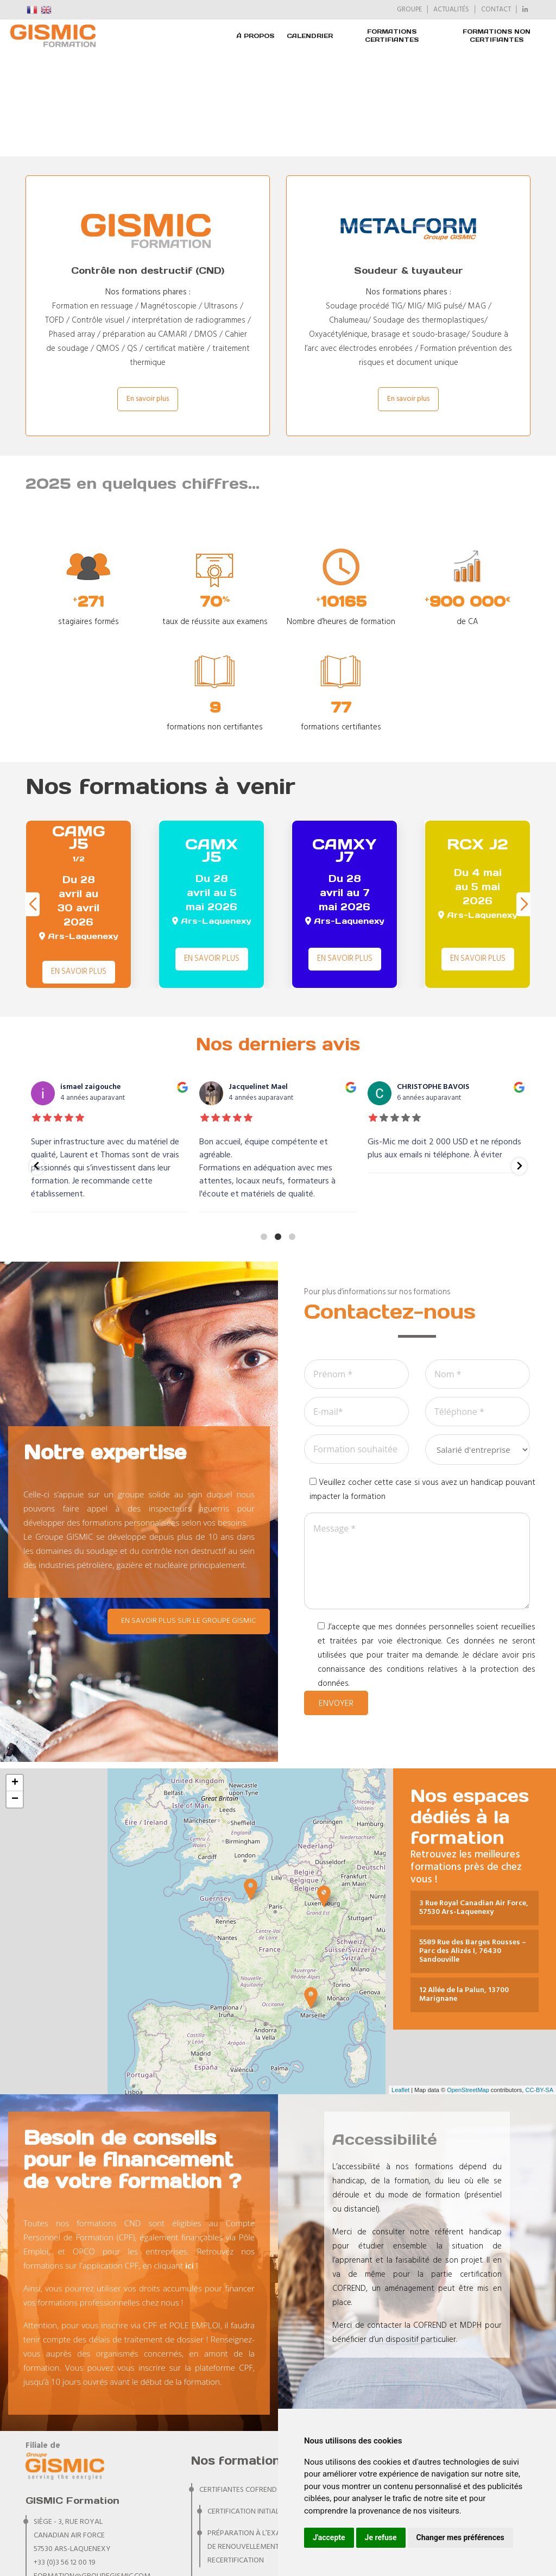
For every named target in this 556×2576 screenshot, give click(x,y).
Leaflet (400, 1986)
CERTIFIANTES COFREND (238, 2386)
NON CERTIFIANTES (230, 2522)
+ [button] (14, 1679)
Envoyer (336, 1600)
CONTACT (496, 9)
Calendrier (310, 36)
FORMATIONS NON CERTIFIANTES (496, 35)
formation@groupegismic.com (92, 2472)
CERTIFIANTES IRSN (229, 2478)
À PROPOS (255, 36)
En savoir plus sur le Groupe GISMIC (188, 1517)
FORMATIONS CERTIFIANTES (392, 35)
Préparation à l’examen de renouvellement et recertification (251, 2443)
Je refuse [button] (381, 2537)
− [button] (14, 1695)
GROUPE (409, 9)
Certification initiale (245, 2408)
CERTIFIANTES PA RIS (232, 2500)
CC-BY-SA (539, 1986)
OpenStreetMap (468, 1986)
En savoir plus (148, 295)
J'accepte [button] (329, 2537)
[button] (523, 801)
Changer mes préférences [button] (460, 2537)
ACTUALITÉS (451, 9)
